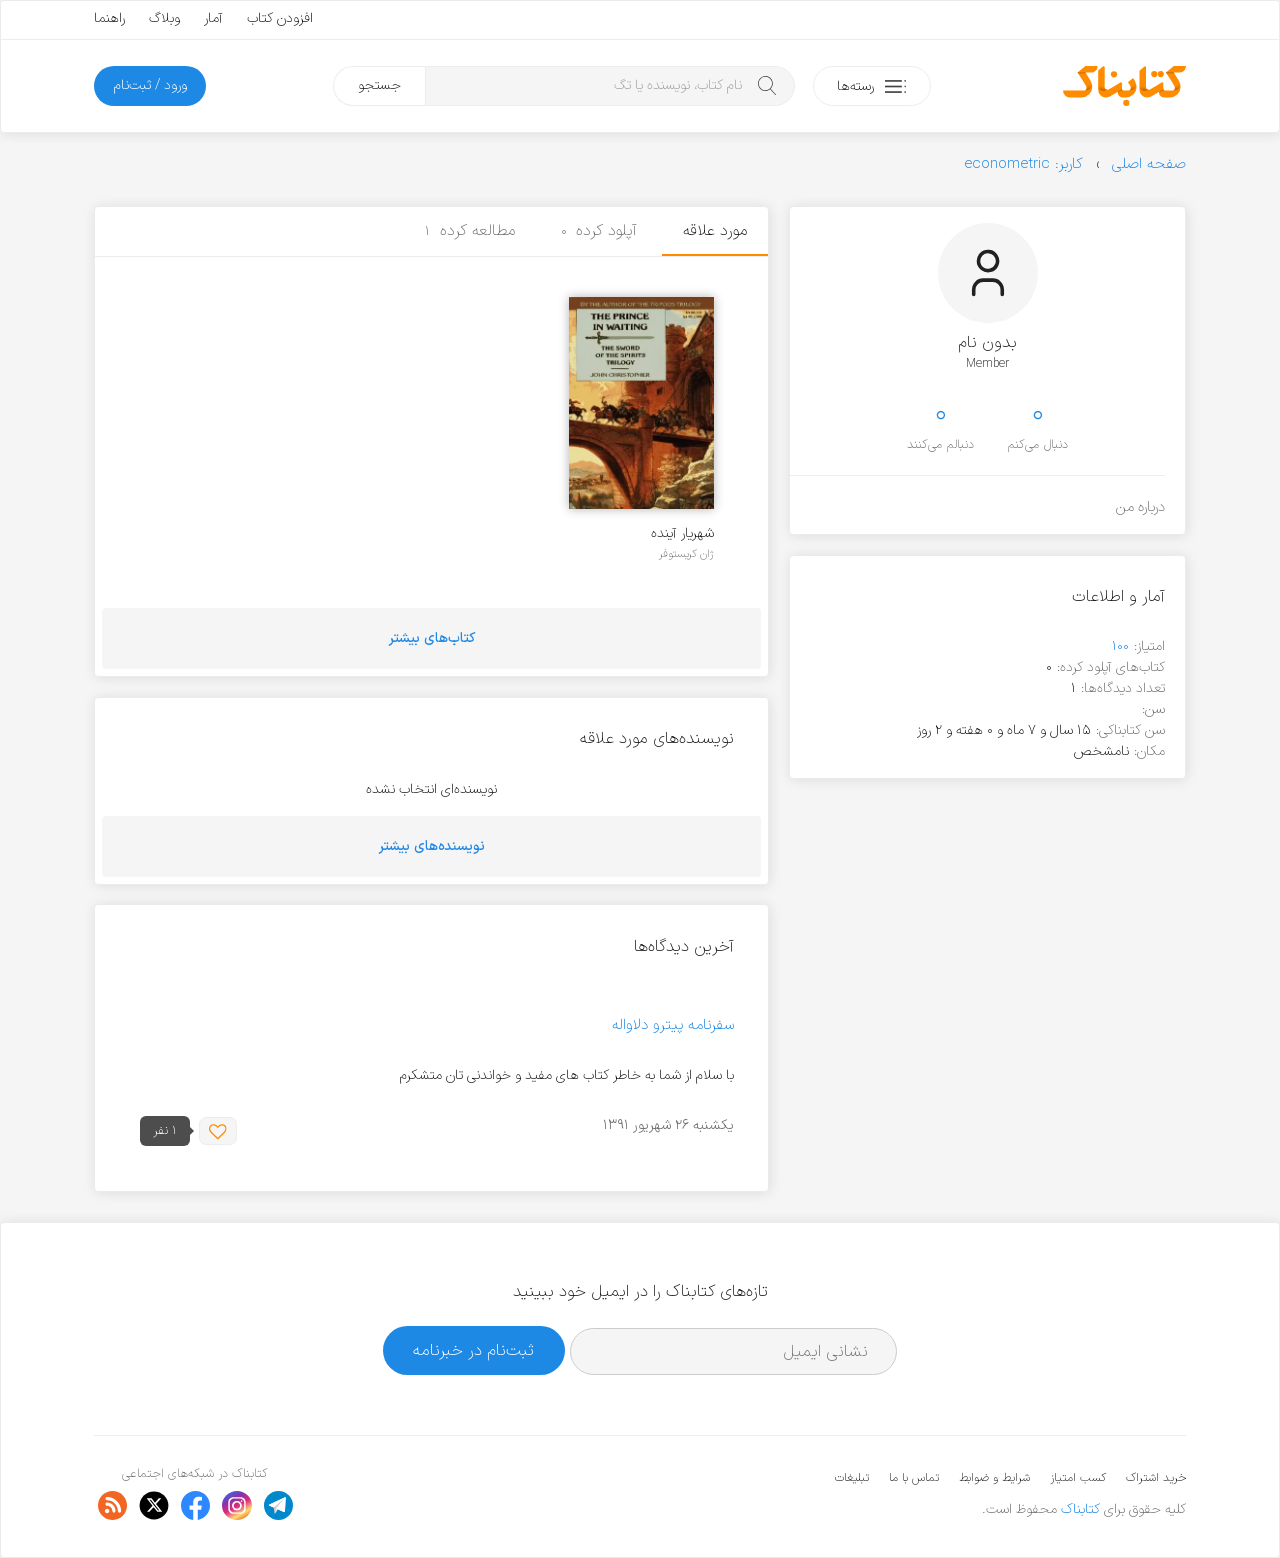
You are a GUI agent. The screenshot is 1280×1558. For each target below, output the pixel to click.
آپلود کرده (599, 231)
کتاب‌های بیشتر (432, 638)
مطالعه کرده (470, 231)
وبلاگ (164, 18)
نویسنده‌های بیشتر (432, 846)
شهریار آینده (682, 533)
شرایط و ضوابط (994, 1478)
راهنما (109, 18)
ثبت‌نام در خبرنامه (473, 1350)
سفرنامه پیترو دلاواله (673, 1025)
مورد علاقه (715, 231)
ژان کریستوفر (686, 554)
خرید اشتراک (1156, 1478)
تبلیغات (852, 1478)
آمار (213, 18)
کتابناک (1080, 1509)
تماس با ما (914, 1478)
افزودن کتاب (280, 18)
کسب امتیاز (1078, 1478)
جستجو (379, 85)
